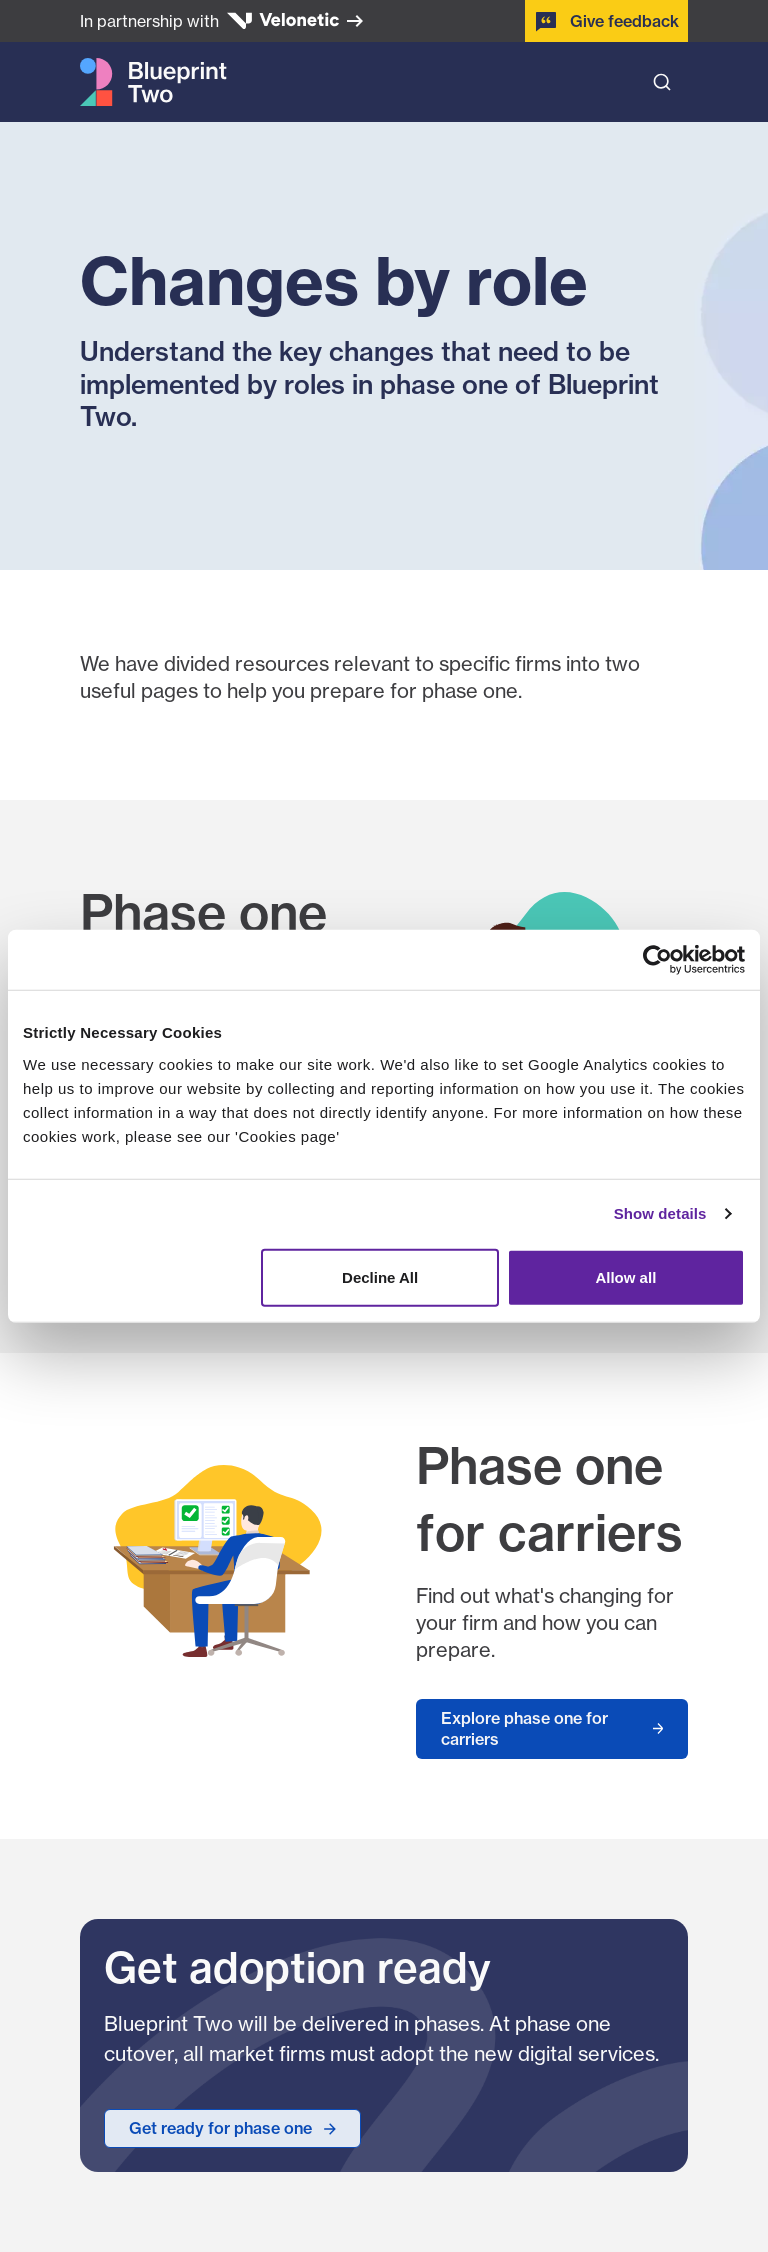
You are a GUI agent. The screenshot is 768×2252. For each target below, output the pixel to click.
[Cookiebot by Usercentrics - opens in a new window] (657, 960)
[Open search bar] (662, 82)
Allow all (625, 1276)
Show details (660, 1213)
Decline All (380, 1276)
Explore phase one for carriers (524, 1728)
